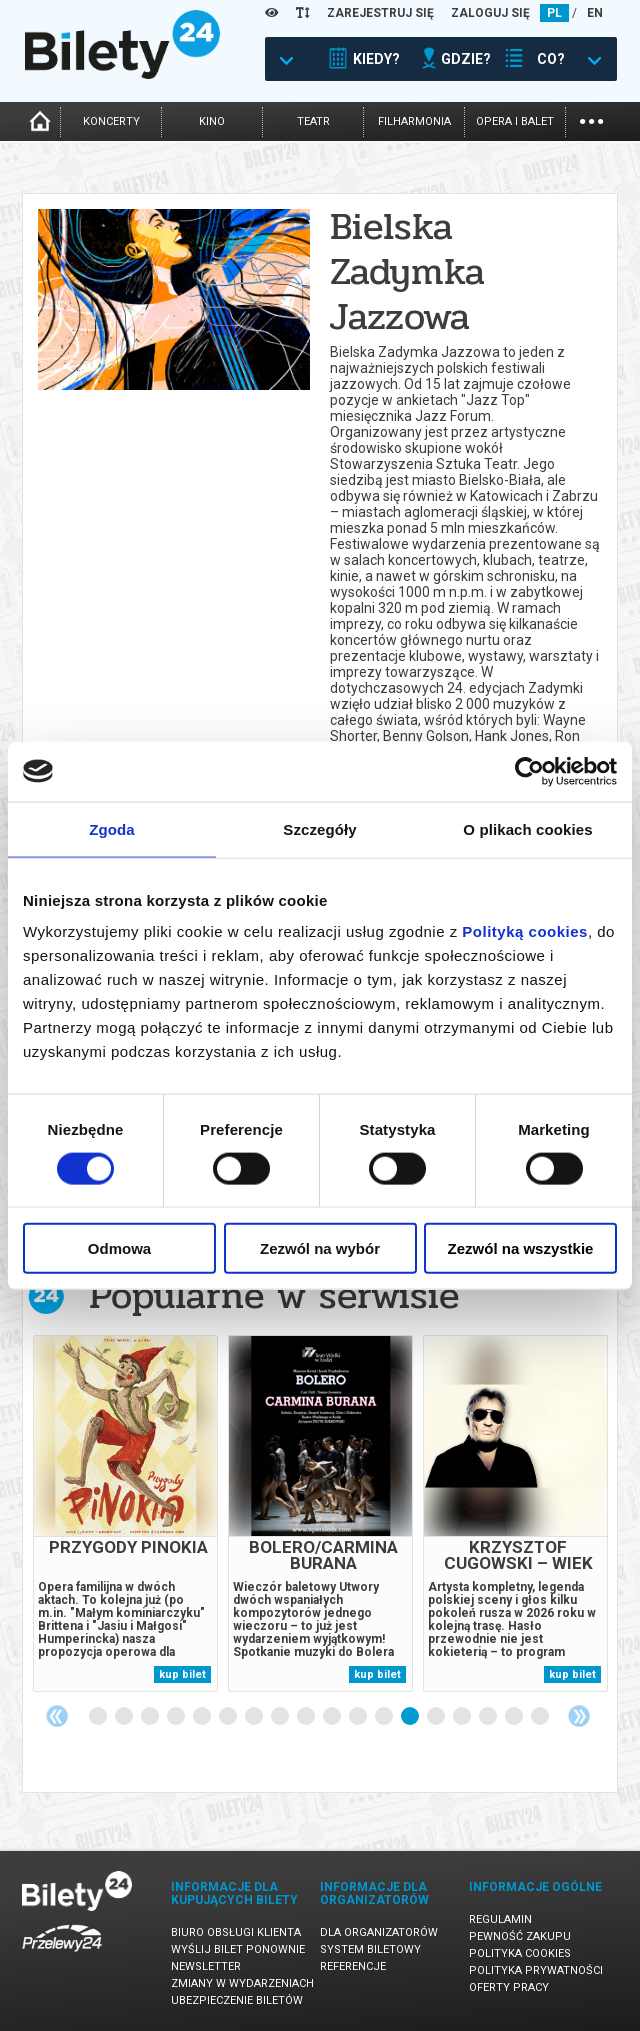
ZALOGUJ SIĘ (490, 13)
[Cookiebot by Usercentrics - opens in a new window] (529, 771)
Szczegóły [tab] (319, 828)
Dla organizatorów (379, 1932)
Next (579, 1716)
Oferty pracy (509, 1987)
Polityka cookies (520, 1953)
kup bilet (182, 1674)
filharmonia (414, 121)
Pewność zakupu (520, 1936)
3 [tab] (151, 1717)
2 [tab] (125, 1717)
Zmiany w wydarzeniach (242, 1983)
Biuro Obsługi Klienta (236, 1932)
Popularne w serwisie (274, 1295)
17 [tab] (515, 1717)
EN (595, 13)
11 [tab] (359, 1717)
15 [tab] (463, 1717)
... (591, 119)
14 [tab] (437, 1717)
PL (554, 13)
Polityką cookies (525, 931)
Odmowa (119, 1248)
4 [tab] (177, 1717)
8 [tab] (281, 1717)
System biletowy (370, 1949)
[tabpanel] (125, 1513)
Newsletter (206, 1966)
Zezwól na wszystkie (521, 1248)
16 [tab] (489, 1717)
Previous (57, 1716)
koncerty (111, 121)
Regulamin (500, 1919)
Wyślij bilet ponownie (238, 1949)
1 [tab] (99, 1717)
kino (212, 121)
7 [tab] (255, 1717)
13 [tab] (411, 1717)
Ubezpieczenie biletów (237, 2000)
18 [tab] (541, 1717)
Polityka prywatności (536, 1970)
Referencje (353, 1966)
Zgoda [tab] (112, 828)
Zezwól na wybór (320, 1248)
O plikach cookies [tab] (527, 828)
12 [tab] (385, 1717)
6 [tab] (229, 1717)
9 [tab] (307, 1717)
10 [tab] (333, 1717)
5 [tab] (203, 1717)
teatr (313, 121)
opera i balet (515, 121)
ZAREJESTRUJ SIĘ (380, 13)
